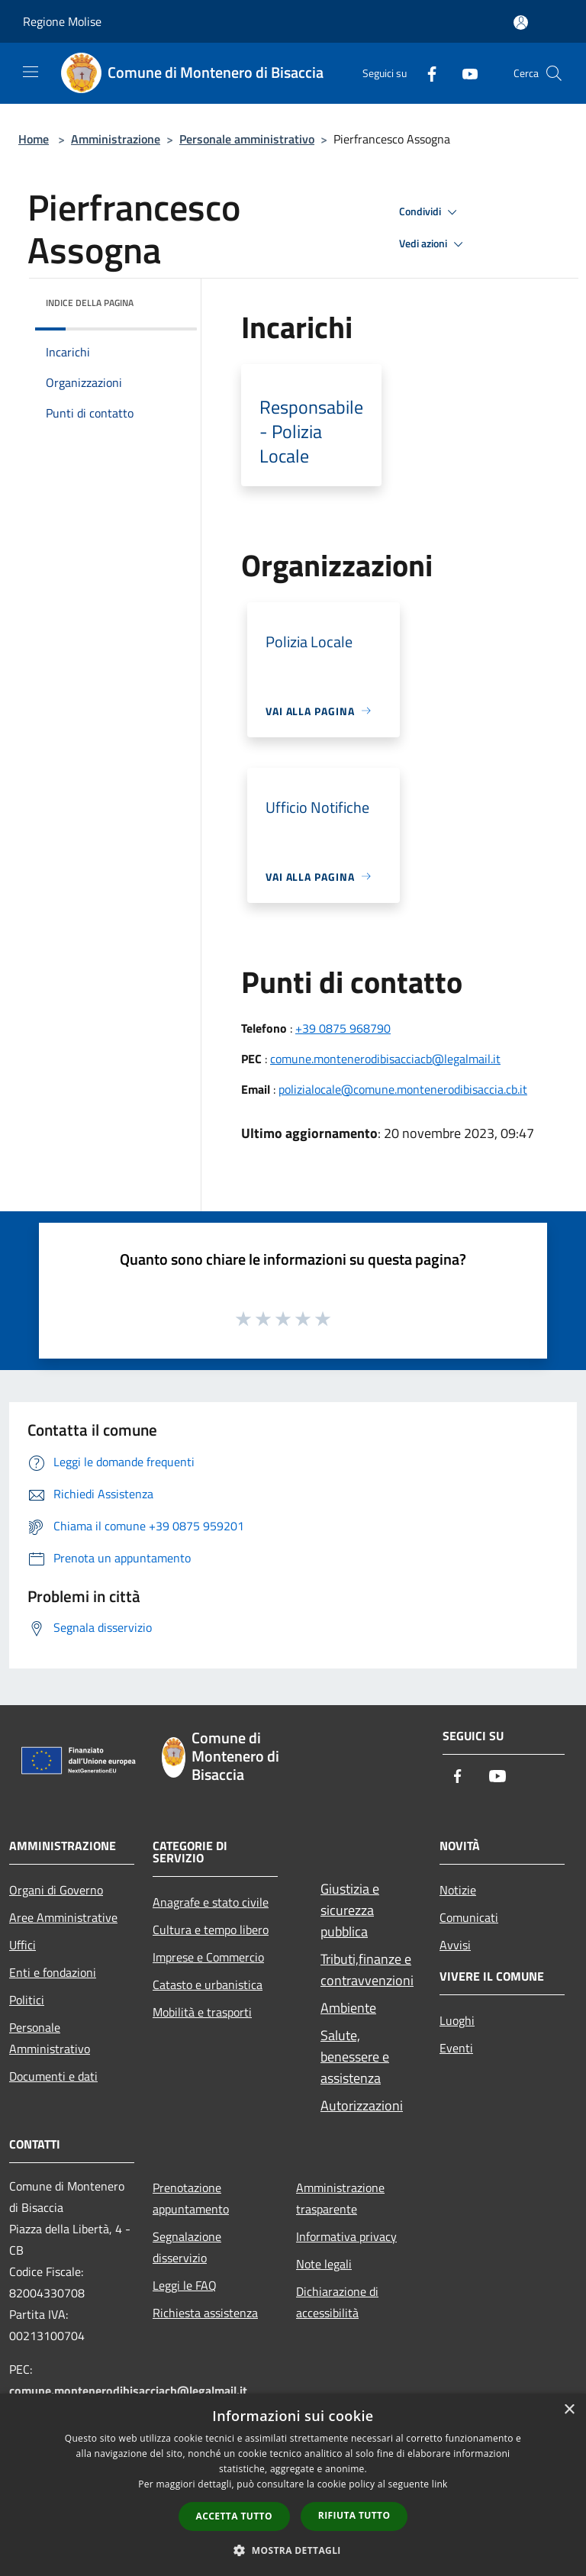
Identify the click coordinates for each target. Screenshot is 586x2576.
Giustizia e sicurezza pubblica (349, 1910)
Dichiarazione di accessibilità (337, 2302)
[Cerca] (554, 73)
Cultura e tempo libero (211, 1929)
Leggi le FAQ (185, 2285)
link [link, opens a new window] (440, 2484)
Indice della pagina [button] (90, 302)
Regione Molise (62, 21)
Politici (26, 2000)
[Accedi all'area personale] (521, 23)
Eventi (456, 2048)
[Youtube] (464, 73)
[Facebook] (426, 73)
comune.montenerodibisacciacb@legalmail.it (385, 1058)
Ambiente (348, 2007)
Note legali (324, 2264)
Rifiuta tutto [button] (354, 2515)
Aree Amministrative (63, 1917)
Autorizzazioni (361, 2105)
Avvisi (455, 1945)
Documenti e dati (53, 2076)
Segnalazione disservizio (187, 2247)
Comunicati (469, 1917)
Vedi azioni (433, 244)
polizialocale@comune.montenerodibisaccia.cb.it (403, 1089)
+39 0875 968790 (343, 1028)
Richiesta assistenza (205, 2313)
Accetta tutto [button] (234, 2516)
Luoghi (457, 2020)
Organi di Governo (56, 1890)
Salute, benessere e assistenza (354, 2056)
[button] (293, 2550)
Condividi (430, 212)
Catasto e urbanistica (207, 1984)
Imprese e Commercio (208, 1957)
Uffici (22, 1945)
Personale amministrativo (246, 139)
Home (33, 139)
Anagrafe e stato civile (211, 1902)
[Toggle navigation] (30, 72)
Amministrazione (115, 139)
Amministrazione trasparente (340, 2198)
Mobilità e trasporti (202, 2012)
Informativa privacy (346, 2236)
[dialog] (293, 2485)
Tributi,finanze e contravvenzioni (367, 1970)
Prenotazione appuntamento (191, 2198)
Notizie (458, 1890)
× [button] (569, 2410)
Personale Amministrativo (49, 2038)
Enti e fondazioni (52, 1972)
